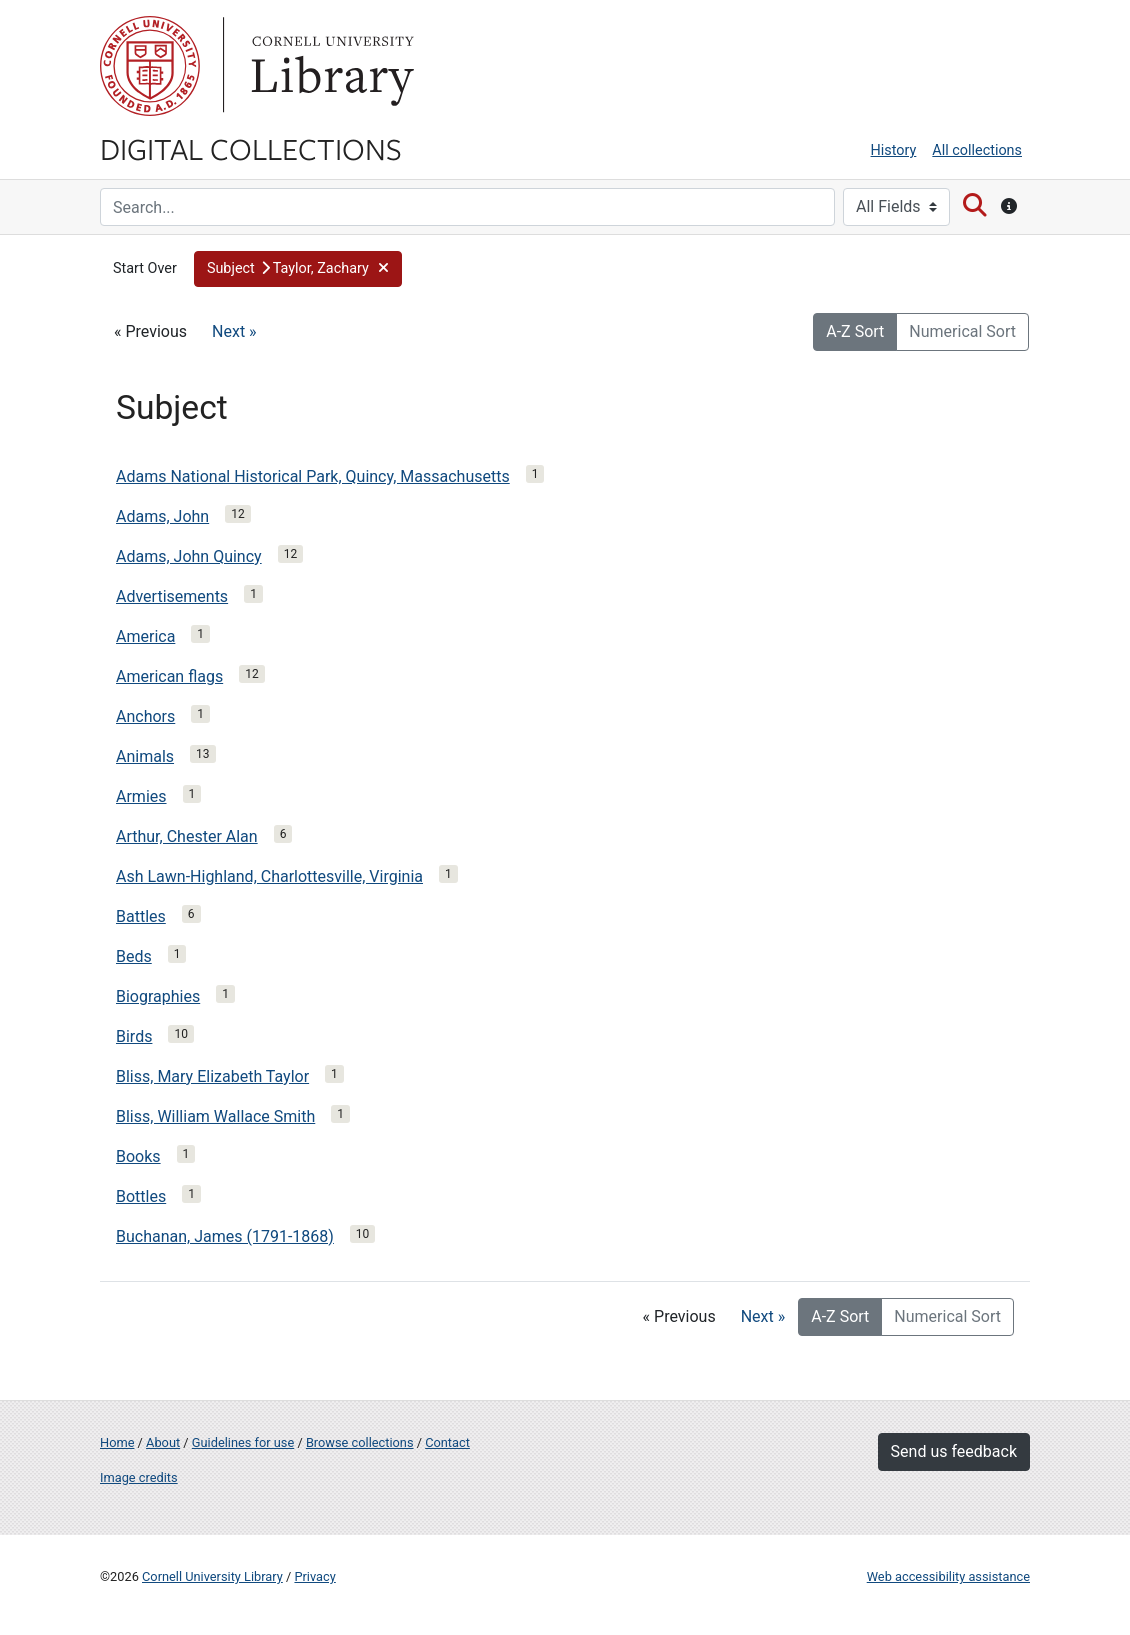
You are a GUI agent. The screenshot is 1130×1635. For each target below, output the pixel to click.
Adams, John (162, 516)
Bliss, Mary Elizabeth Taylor (212, 1076)
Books (138, 1156)
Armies (141, 796)
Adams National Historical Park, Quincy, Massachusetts (313, 476)
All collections (977, 150)
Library (330, 66)
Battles (141, 916)
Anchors (145, 716)
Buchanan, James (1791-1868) (225, 1236)
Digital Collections (251, 148)
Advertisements (172, 596)
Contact (447, 1442)
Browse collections (360, 1442)
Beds (134, 956)
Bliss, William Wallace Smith (215, 1116)
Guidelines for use (243, 1442)
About (163, 1442)
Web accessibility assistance (948, 1576)
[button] (298, 269)
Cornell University (150, 66)
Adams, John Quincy (189, 556)
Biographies (158, 996)
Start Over (145, 268)
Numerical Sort (962, 331)
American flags (169, 676)
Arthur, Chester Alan (187, 836)
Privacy (314, 1576)
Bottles (141, 1196)
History (894, 150)
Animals (145, 756)
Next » (234, 331)
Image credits (139, 1477)
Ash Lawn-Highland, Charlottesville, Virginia (269, 876)
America (145, 636)
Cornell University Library (212, 1576)
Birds (134, 1036)
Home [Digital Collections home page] (117, 1442)
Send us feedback (954, 1451)
